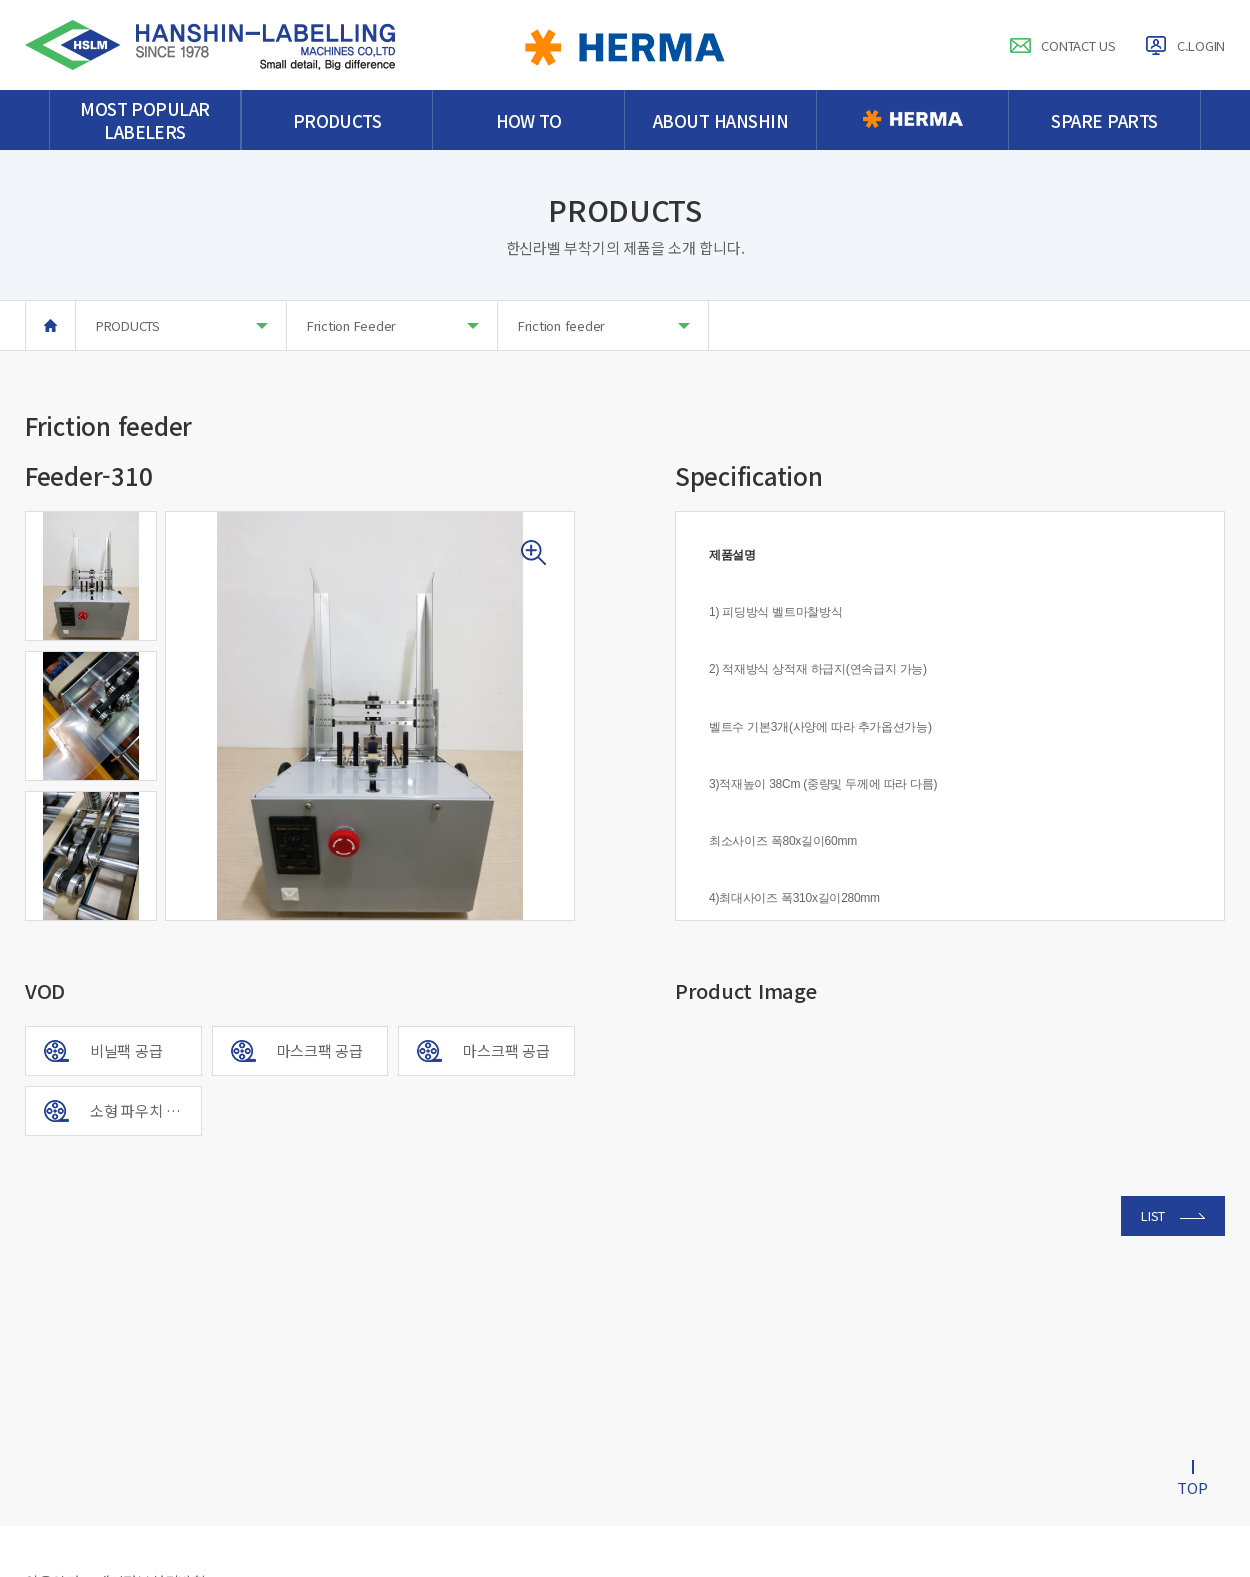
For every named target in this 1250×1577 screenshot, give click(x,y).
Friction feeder (604, 325)
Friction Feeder (393, 325)
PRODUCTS (182, 325)
